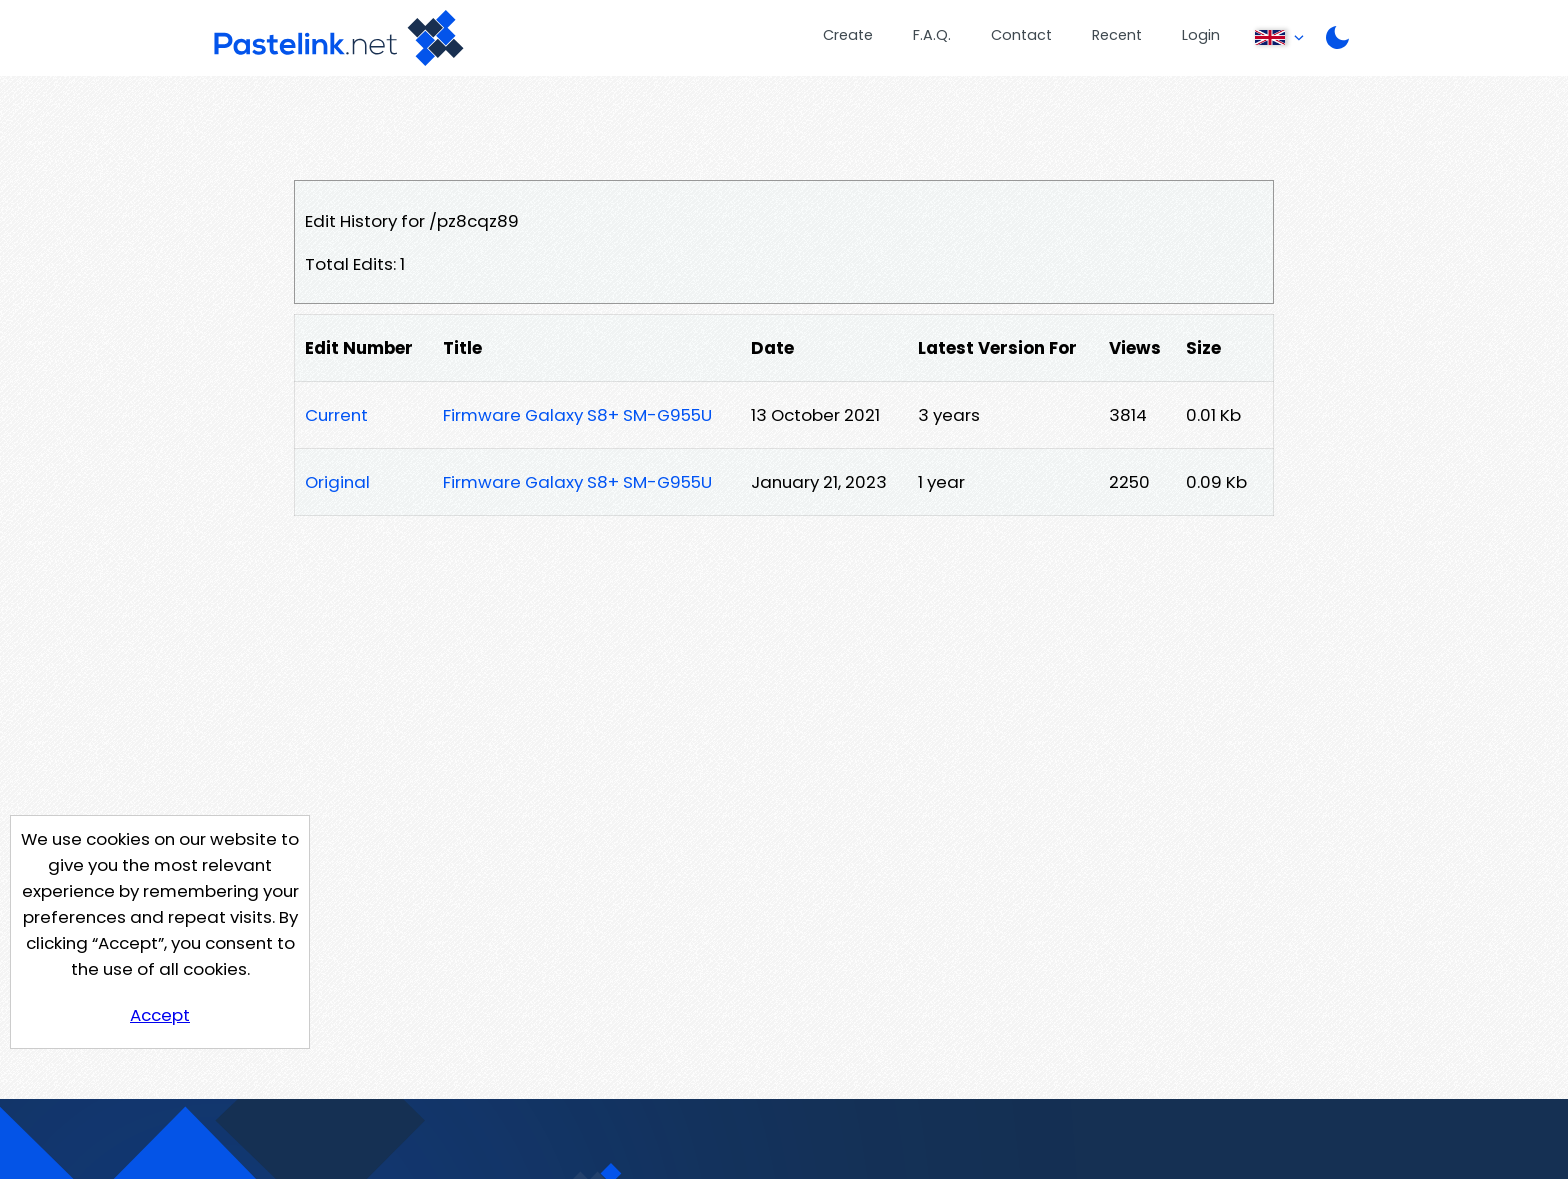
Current (336, 415)
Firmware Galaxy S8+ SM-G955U (577, 415)
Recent (1117, 35)
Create (848, 35)
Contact (1021, 35)
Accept (160, 1015)
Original (337, 482)
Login (1201, 35)
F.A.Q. (932, 35)
